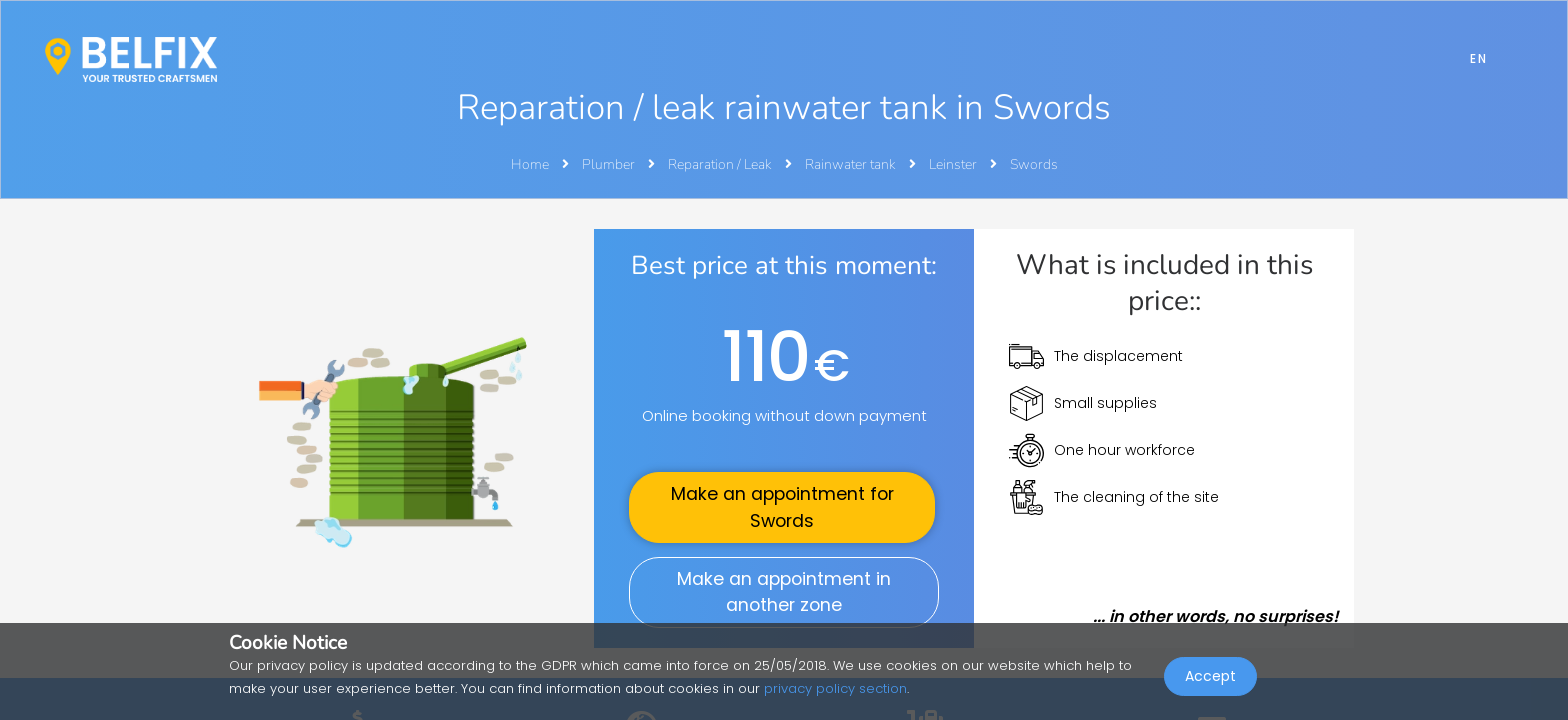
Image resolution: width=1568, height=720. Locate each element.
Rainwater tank (852, 164)
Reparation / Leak (721, 164)
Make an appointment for (782, 507)
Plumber (610, 164)
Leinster (954, 164)
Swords (1034, 164)
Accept (1210, 676)
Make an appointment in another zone (784, 592)
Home (530, 164)
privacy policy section (835, 688)
